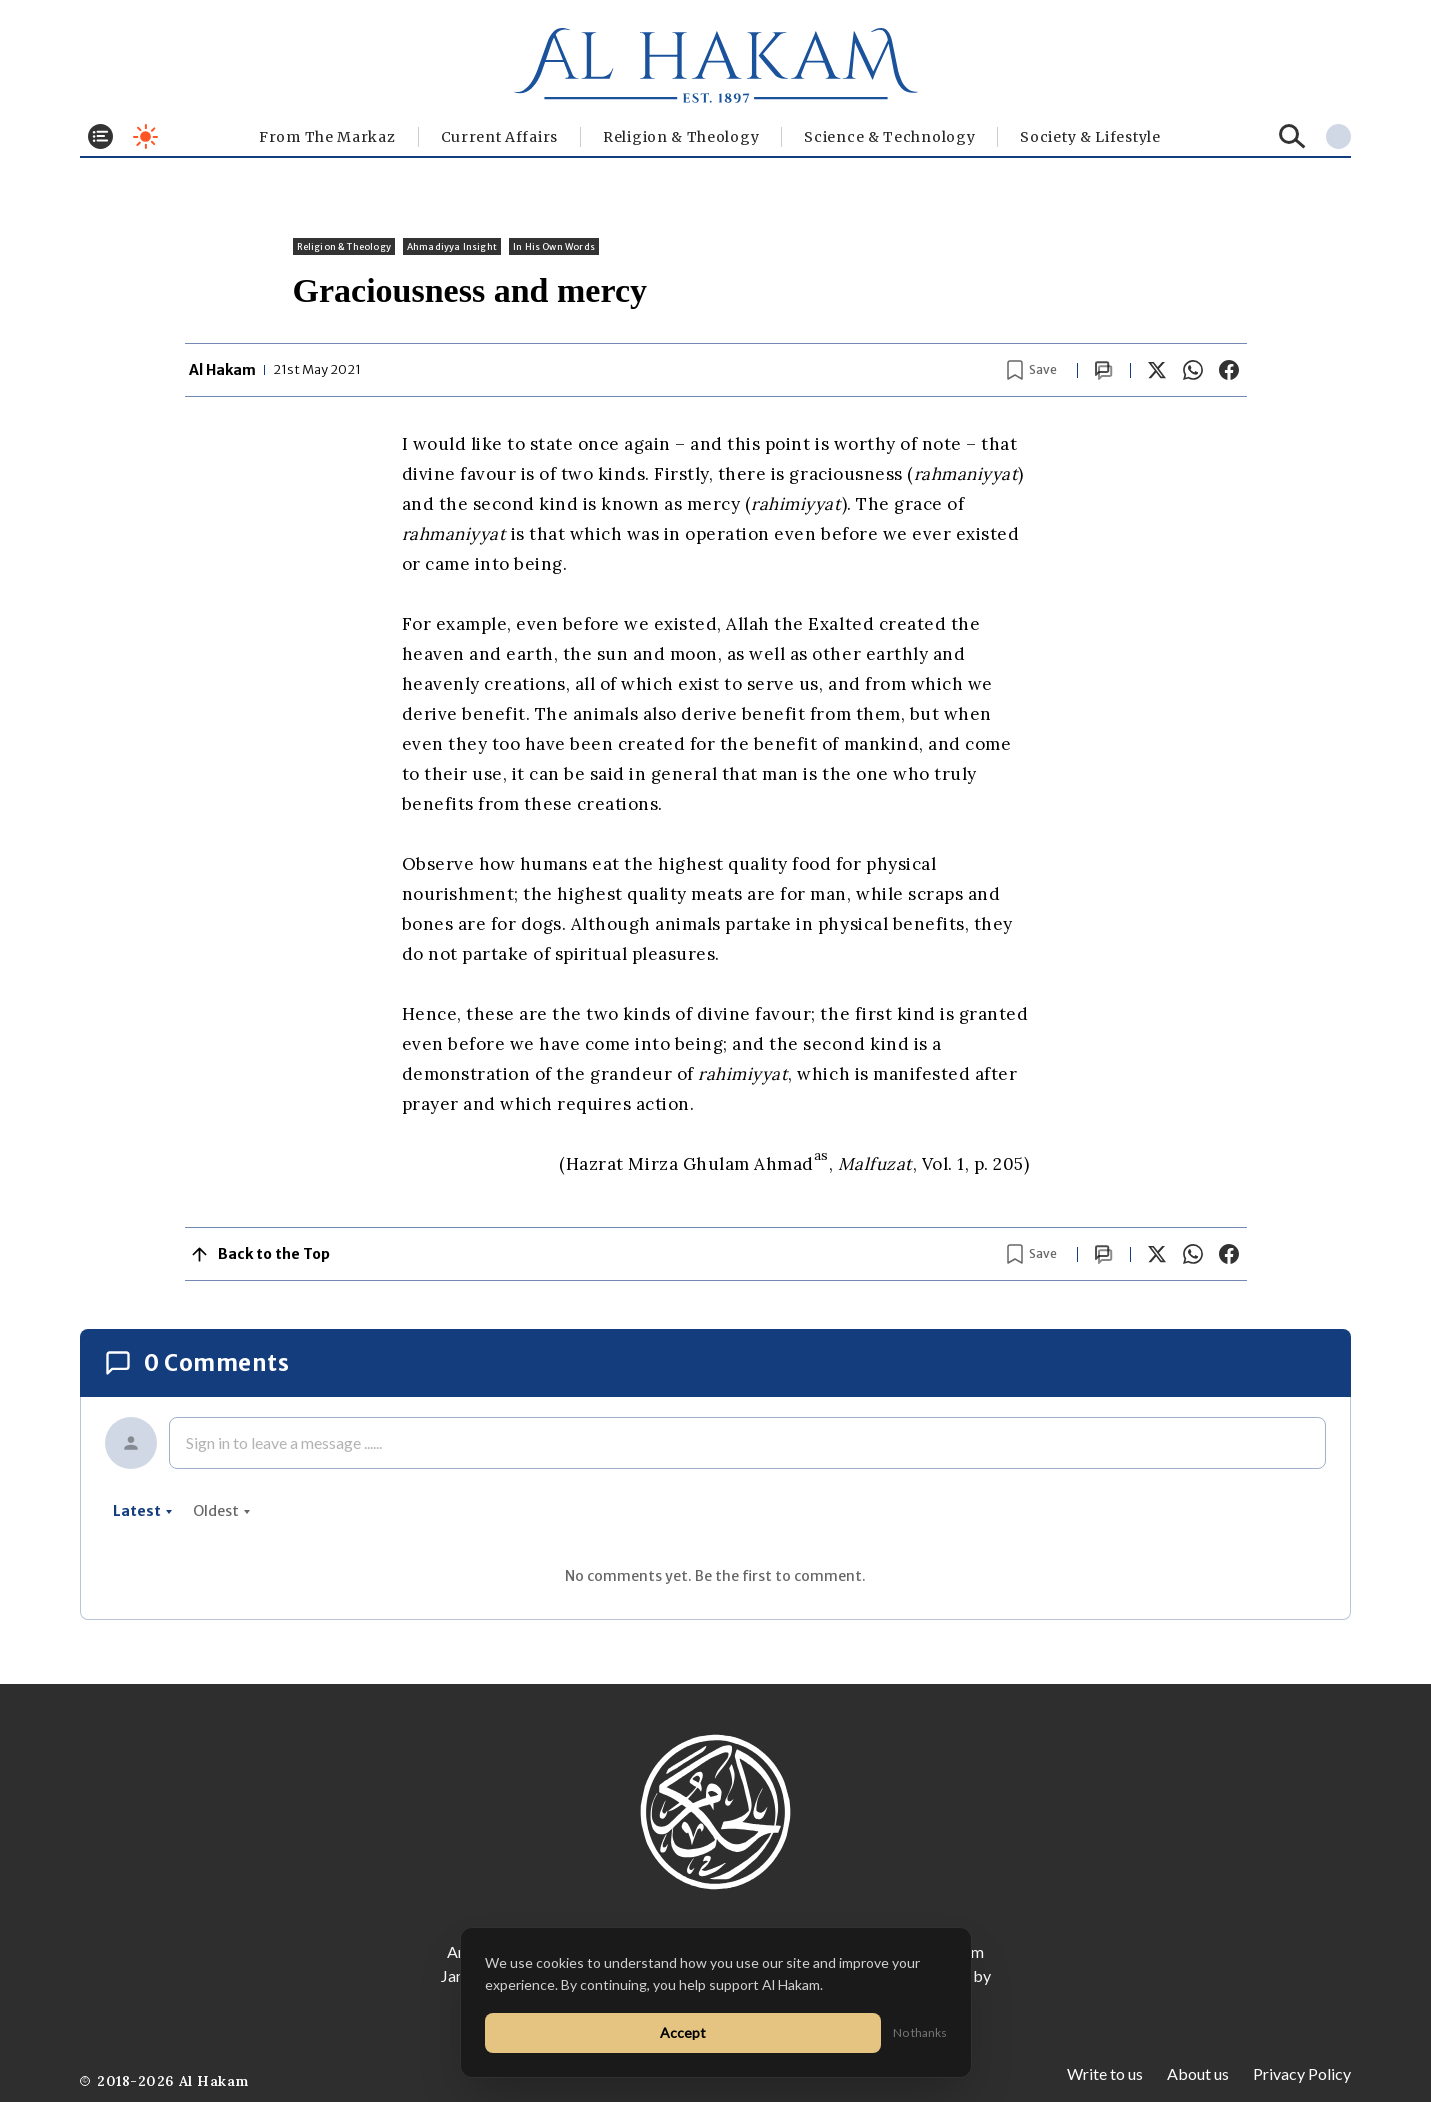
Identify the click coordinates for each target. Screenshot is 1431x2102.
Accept (683, 2032)
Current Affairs (500, 137)
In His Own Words (554, 246)
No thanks (920, 2032)
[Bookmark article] (1032, 370)
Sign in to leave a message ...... (284, 1442)
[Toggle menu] (100, 136)
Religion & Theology (681, 137)
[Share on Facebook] (1229, 370)
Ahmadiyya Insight (452, 246)
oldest (222, 1511)
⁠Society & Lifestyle (1090, 137)
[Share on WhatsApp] (1193, 370)
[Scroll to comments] (1104, 370)
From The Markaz (327, 137)
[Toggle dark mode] (145, 136)
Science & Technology (889, 137)
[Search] (1292, 136)
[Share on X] (1157, 370)
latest (143, 1511)
